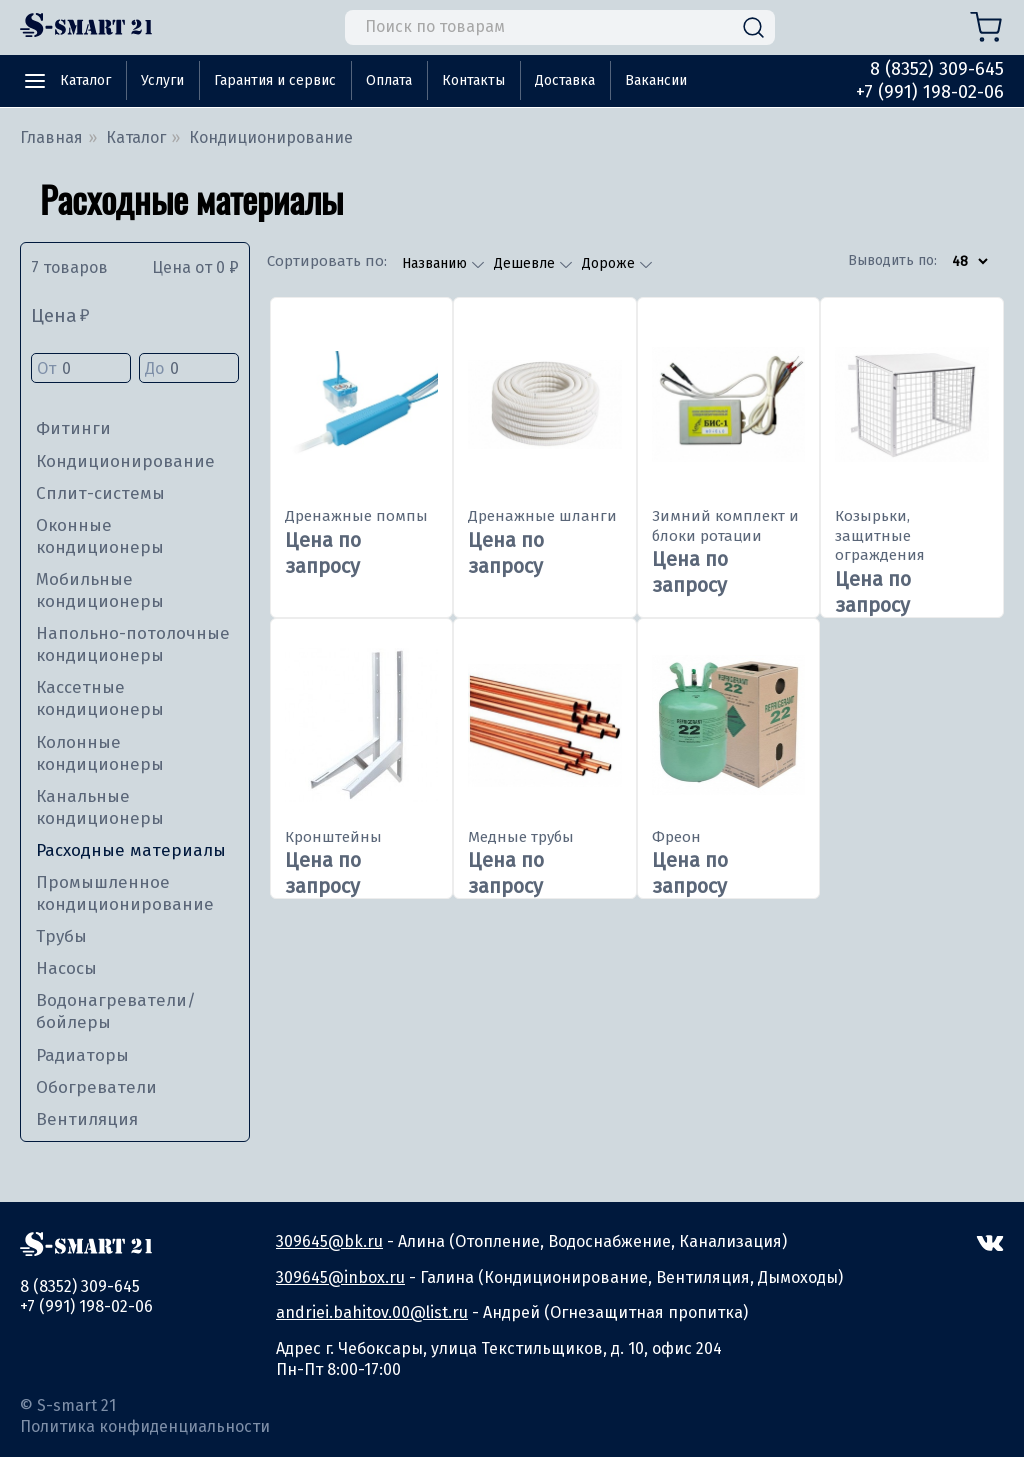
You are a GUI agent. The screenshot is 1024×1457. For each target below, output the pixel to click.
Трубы (61, 936)
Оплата (389, 80)
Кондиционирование (125, 461)
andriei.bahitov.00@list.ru (372, 1312)
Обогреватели (96, 1087)
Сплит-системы (100, 493)
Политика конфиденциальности (145, 1426)
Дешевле (526, 263)
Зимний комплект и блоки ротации (725, 526)
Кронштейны (333, 837)
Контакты (473, 80)
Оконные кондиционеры (100, 536)
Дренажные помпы (356, 516)
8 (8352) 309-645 (937, 69)
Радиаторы (82, 1055)
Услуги (162, 80)
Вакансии (656, 80)
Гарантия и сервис (275, 80)
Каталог (85, 80)
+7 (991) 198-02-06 (930, 92)
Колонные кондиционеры (100, 753)
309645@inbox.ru (340, 1277)
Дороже (610, 263)
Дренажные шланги (542, 516)
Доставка (565, 80)
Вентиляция (87, 1119)
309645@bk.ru (329, 1241)
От (81, 369)
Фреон (676, 837)
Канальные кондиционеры (100, 807)
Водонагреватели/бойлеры (116, 1011)
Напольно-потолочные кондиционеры (133, 644)
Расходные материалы (131, 850)
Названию (436, 263)
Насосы (66, 968)
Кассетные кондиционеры (100, 698)
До (189, 369)
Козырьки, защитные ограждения (880, 535)
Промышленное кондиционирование (125, 893)
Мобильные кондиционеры (100, 590)
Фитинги (73, 428)
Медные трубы (521, 837)
